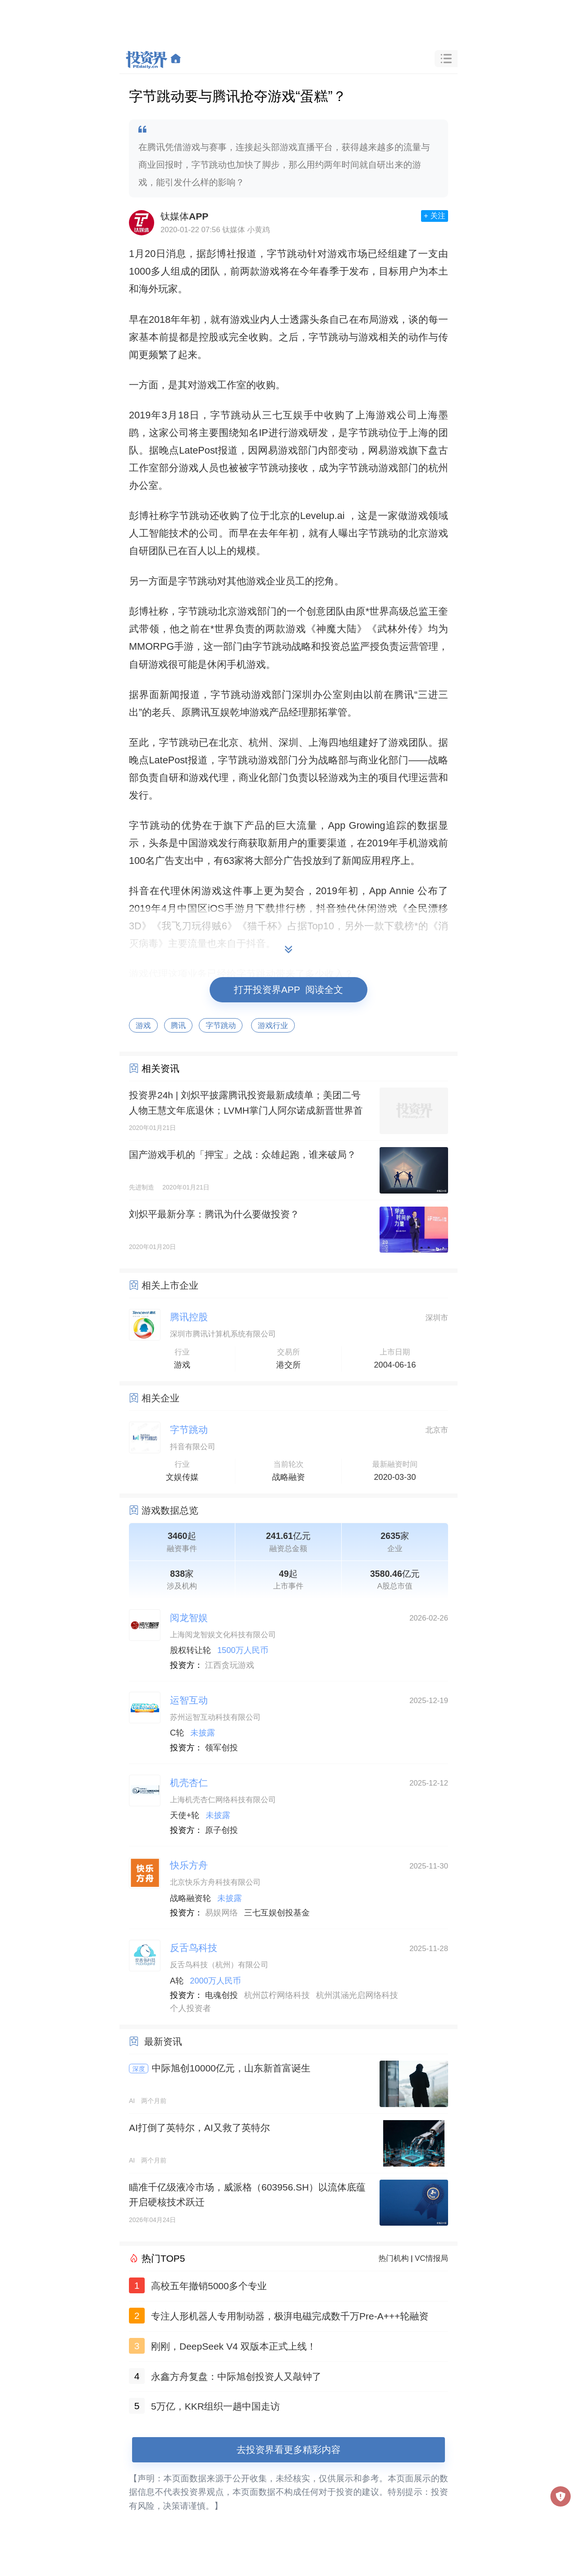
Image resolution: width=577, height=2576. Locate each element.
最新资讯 (163, 2041)
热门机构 (394, 2258)
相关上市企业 (170, 1285)
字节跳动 (287, 253)
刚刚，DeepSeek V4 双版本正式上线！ (233, 2346)
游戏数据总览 (170, 1510)
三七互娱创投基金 (277, 1912)
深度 (139, 2068)
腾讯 (178, 1025)
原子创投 (221, 1830)
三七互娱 (282, 415)
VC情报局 (431, 2258)
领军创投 (221, 1747)
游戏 (143, 1025)
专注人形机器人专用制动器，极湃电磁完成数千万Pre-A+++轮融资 (289, 2316)
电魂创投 (221, 1995)
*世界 (377, 611)
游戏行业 (273, 1025)
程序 (390, 860)
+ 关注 (434, 215)
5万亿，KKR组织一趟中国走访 (215, 2406)
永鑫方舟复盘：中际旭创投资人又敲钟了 (236, 2376)
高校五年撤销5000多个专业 (209, 2286)
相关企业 (160, 1398)
